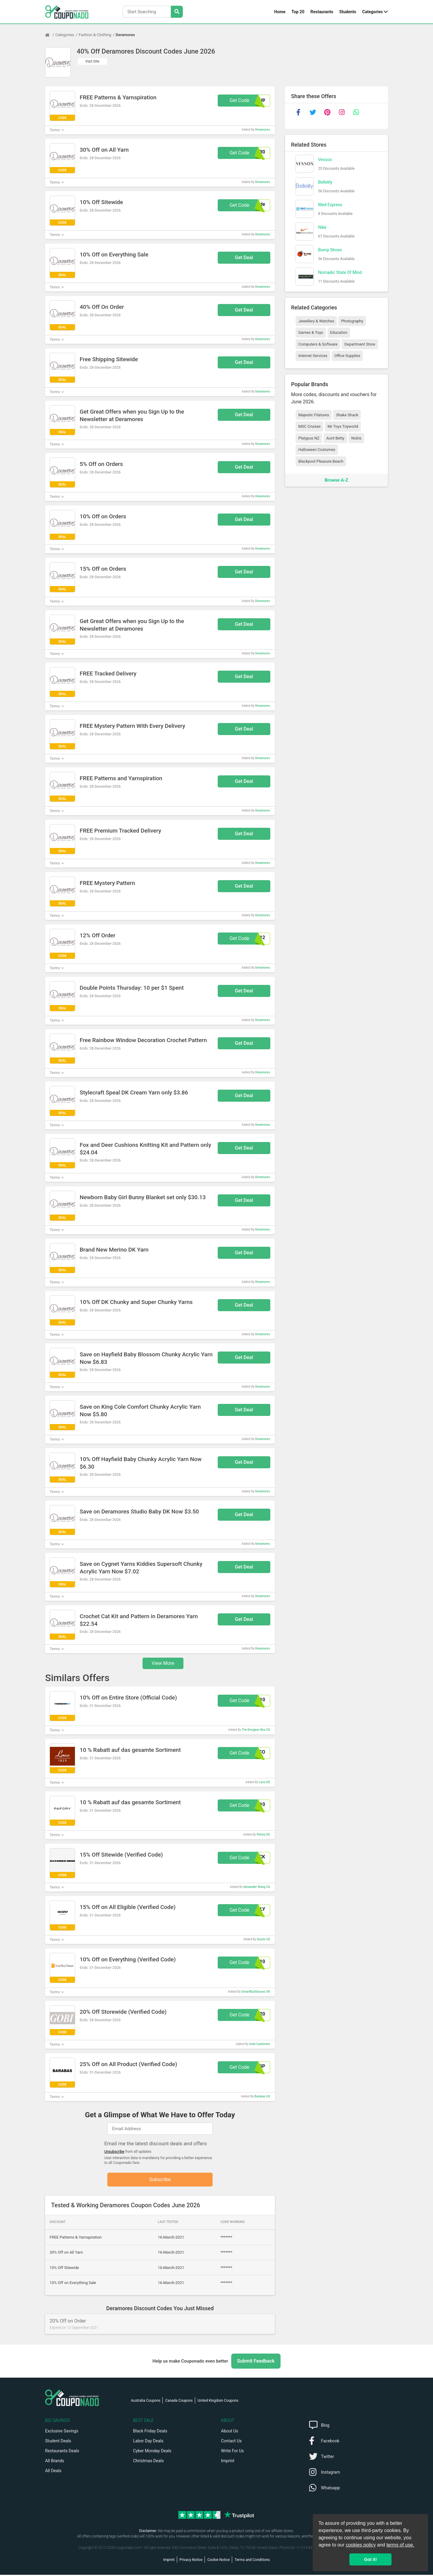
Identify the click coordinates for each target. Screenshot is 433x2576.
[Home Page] (50, 35)
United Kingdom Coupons (218, 2402)
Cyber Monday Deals (152, 2452)
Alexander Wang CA (256, 1887)
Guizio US (263, 1939)
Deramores (125, 35)
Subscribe (160, 2180)
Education (339, 332)
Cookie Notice (218, 2561)
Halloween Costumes (316, 449)
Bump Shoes (330, 249)
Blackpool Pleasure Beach (320, 461)
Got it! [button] (370, 2559)
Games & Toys (310, 332)
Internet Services (312, 355)
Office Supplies (347, 355)
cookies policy (361, 2544)
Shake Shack (347, 415)
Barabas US (262, 2096)
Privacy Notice (191, 2561)
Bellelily (325, 182)
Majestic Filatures (313, 415)
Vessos (325, 159)
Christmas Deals (148, 2462)
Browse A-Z (336, 480)
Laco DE (264, 1782)
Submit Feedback (256, 2362)
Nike (322, 227)
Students (347, 11)
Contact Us (231, 2442)
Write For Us (232, 2452)
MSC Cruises (309, 426)
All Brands (54, 2462)
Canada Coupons (178, 2402)
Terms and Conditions (252, 2561)
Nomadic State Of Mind (340, 272)
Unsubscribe (114, 2151)
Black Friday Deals (150, 2432)
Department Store (359, 344)
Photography (352, 321)
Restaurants (321, 11)
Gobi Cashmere (259, 2044)
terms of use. (400, 2544)
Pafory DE (263, 1834)
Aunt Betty (335, 438)
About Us (229, 2432)
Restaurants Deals (62, 2452)
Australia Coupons (146, 2402)
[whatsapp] (356, 112)
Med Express (330, 204)
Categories (372, 11)
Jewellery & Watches (316, 321)
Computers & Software (317, 344)
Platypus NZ (308, 438)
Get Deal (244, 257)
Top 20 (297, 11)
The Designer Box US (256, 1729)
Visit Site (92, 61)
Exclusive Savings (61, 2432)
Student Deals (58, 2442)
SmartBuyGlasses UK (255, 1991)
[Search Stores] (177, 12)
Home (279, 11)
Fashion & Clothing (95, 35)
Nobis (356, 438)
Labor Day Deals (148, 2442)
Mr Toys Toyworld (342, 426)
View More (163, 1663)
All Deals (53, 2471)
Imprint (227, 2462)
